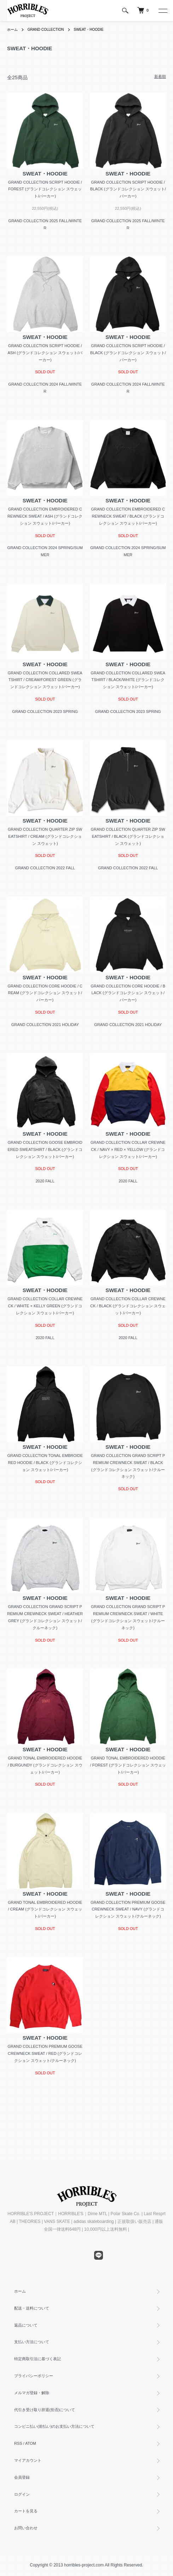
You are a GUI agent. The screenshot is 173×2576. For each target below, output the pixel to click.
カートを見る (26, 2511)
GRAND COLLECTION (46, 29)
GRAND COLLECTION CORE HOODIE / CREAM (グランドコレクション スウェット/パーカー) (45, 993)
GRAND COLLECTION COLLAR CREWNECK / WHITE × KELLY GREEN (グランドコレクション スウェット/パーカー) (44, 1306)
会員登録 (22, 2477)
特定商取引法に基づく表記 (37, 2359)
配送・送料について (31, 2308)
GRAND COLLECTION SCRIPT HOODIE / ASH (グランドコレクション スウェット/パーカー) (45, 353)
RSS (18, 2443)
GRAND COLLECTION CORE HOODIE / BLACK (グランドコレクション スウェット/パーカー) (128, 993)
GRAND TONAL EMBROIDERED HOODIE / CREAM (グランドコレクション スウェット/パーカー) (45, 1909)
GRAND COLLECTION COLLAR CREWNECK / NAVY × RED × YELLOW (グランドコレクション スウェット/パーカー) (128, 1149)
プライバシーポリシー (33, 2376)
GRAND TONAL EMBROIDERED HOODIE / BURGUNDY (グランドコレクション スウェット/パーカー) (45, 1765)
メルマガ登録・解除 (31, 2393)
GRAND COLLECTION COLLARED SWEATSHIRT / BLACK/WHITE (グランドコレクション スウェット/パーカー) (128, 680)
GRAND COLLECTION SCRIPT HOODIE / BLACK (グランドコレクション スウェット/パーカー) (128, 189)
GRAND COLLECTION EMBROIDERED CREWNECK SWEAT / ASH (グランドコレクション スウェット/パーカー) (44, 516)
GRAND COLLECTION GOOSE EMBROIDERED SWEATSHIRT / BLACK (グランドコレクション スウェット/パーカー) (45, 1149)
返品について (26, 2325)
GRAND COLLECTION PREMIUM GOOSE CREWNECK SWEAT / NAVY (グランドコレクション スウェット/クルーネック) (128, 1909)
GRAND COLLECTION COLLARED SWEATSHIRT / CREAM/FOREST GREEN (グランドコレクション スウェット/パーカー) (45, 680)
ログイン (22, 2494)
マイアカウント (27, 2460)
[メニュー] (162, 10)
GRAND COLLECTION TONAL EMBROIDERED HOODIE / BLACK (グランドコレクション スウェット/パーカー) (45, 1462)
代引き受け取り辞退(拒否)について (44, 2410)
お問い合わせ (26, 2528)
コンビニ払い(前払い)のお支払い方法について (54, 2426)
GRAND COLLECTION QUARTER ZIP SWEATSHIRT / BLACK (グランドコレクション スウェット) (128, 836)
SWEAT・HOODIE (88, 29)
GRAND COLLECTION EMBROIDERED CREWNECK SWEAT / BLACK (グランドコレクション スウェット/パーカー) (128, 516)
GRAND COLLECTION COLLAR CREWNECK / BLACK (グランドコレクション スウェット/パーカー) (128, 1306)
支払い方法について (31, 2342)
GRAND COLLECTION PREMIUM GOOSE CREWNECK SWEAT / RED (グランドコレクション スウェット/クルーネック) (45, 2053)
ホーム (12, 29)
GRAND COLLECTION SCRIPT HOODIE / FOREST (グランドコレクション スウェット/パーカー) (45, 189)
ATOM (30, 2443)
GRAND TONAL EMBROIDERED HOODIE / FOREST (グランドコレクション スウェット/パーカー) (128, 1765)
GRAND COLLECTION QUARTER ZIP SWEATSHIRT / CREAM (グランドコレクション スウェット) (45, 836)
